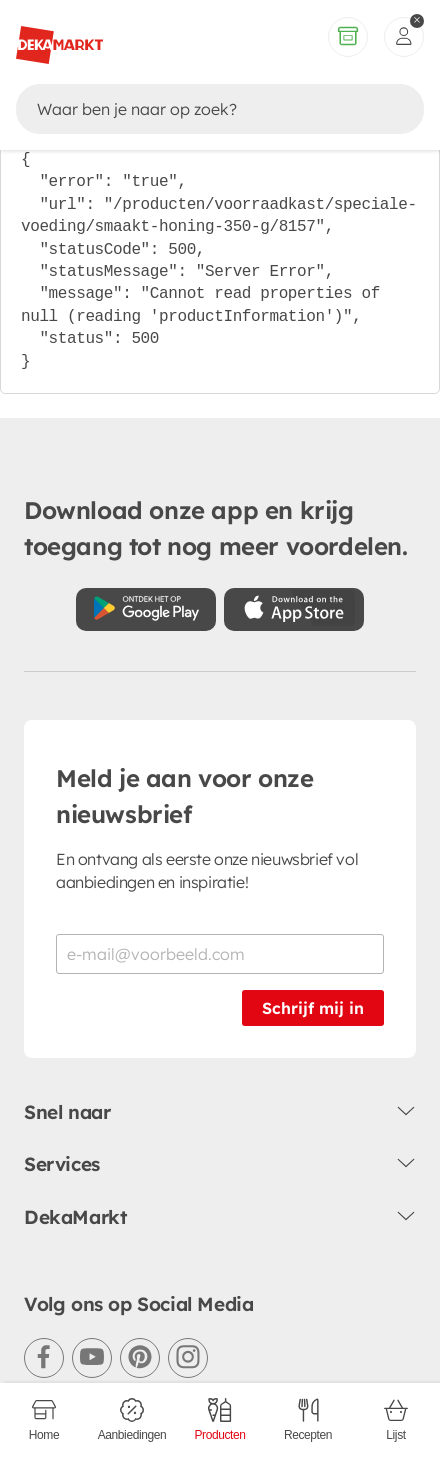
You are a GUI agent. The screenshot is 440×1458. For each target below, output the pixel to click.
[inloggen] (404, 37)
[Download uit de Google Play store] (146, 609)
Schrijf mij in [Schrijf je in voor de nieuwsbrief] (313, 1008)
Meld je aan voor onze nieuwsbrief (185, 796)
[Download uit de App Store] (294, 609)
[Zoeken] (200, 109)
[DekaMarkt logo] (59, 37)
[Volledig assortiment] (348, 37)
